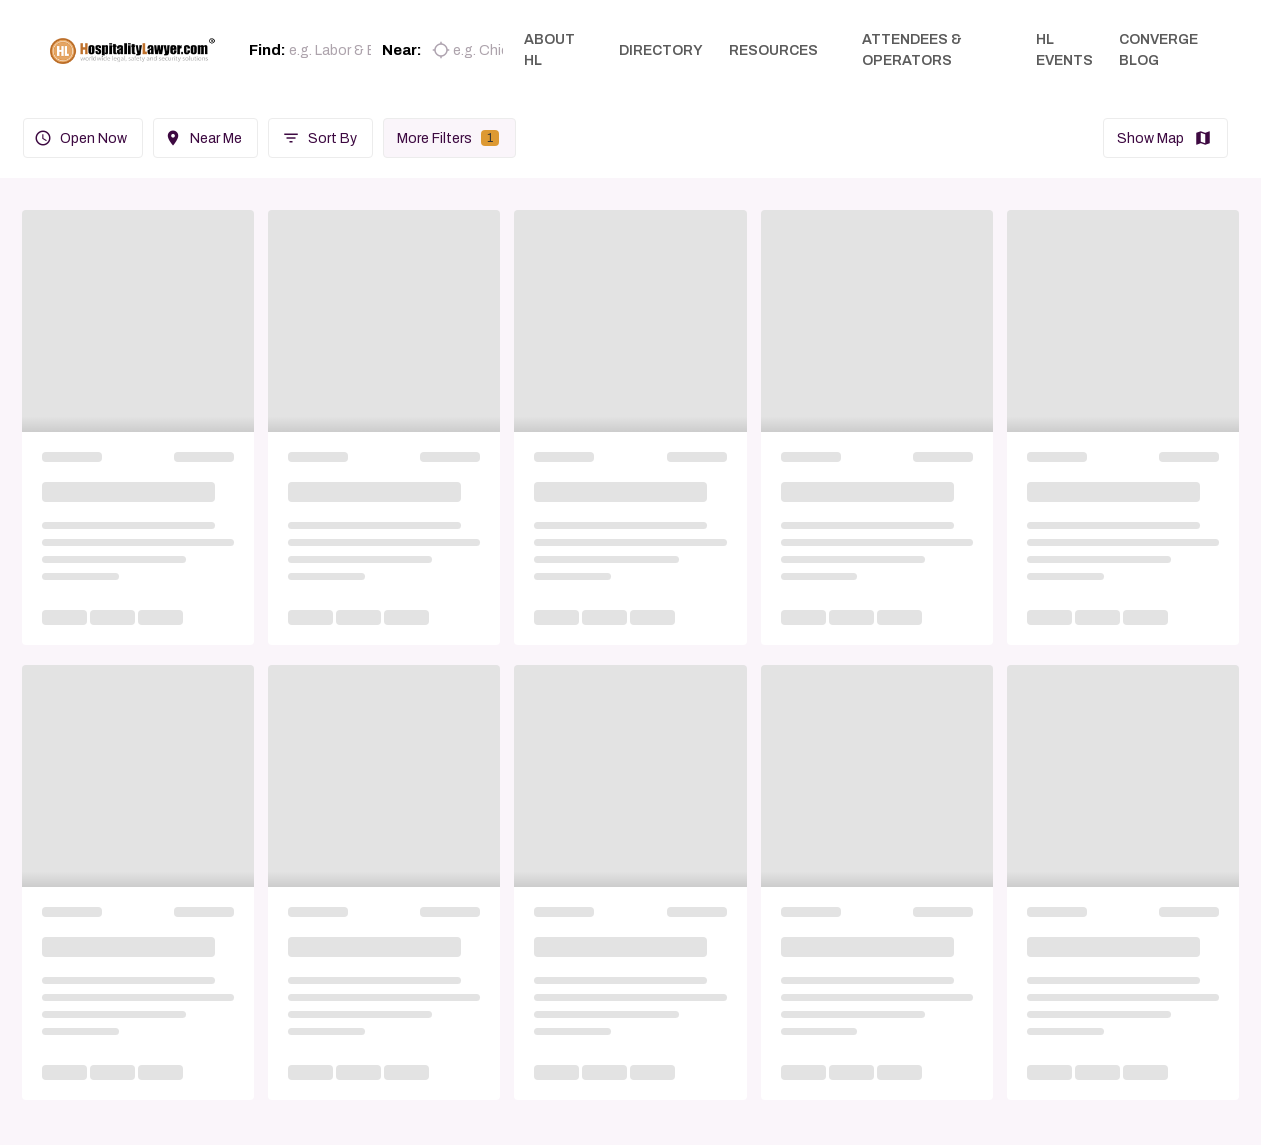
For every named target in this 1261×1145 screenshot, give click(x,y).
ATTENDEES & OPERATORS (917, 50)
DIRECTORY (666, 50)
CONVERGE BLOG (1160, 50)
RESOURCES (778, 50)
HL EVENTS (1066, 50)
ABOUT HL (554, 50)
